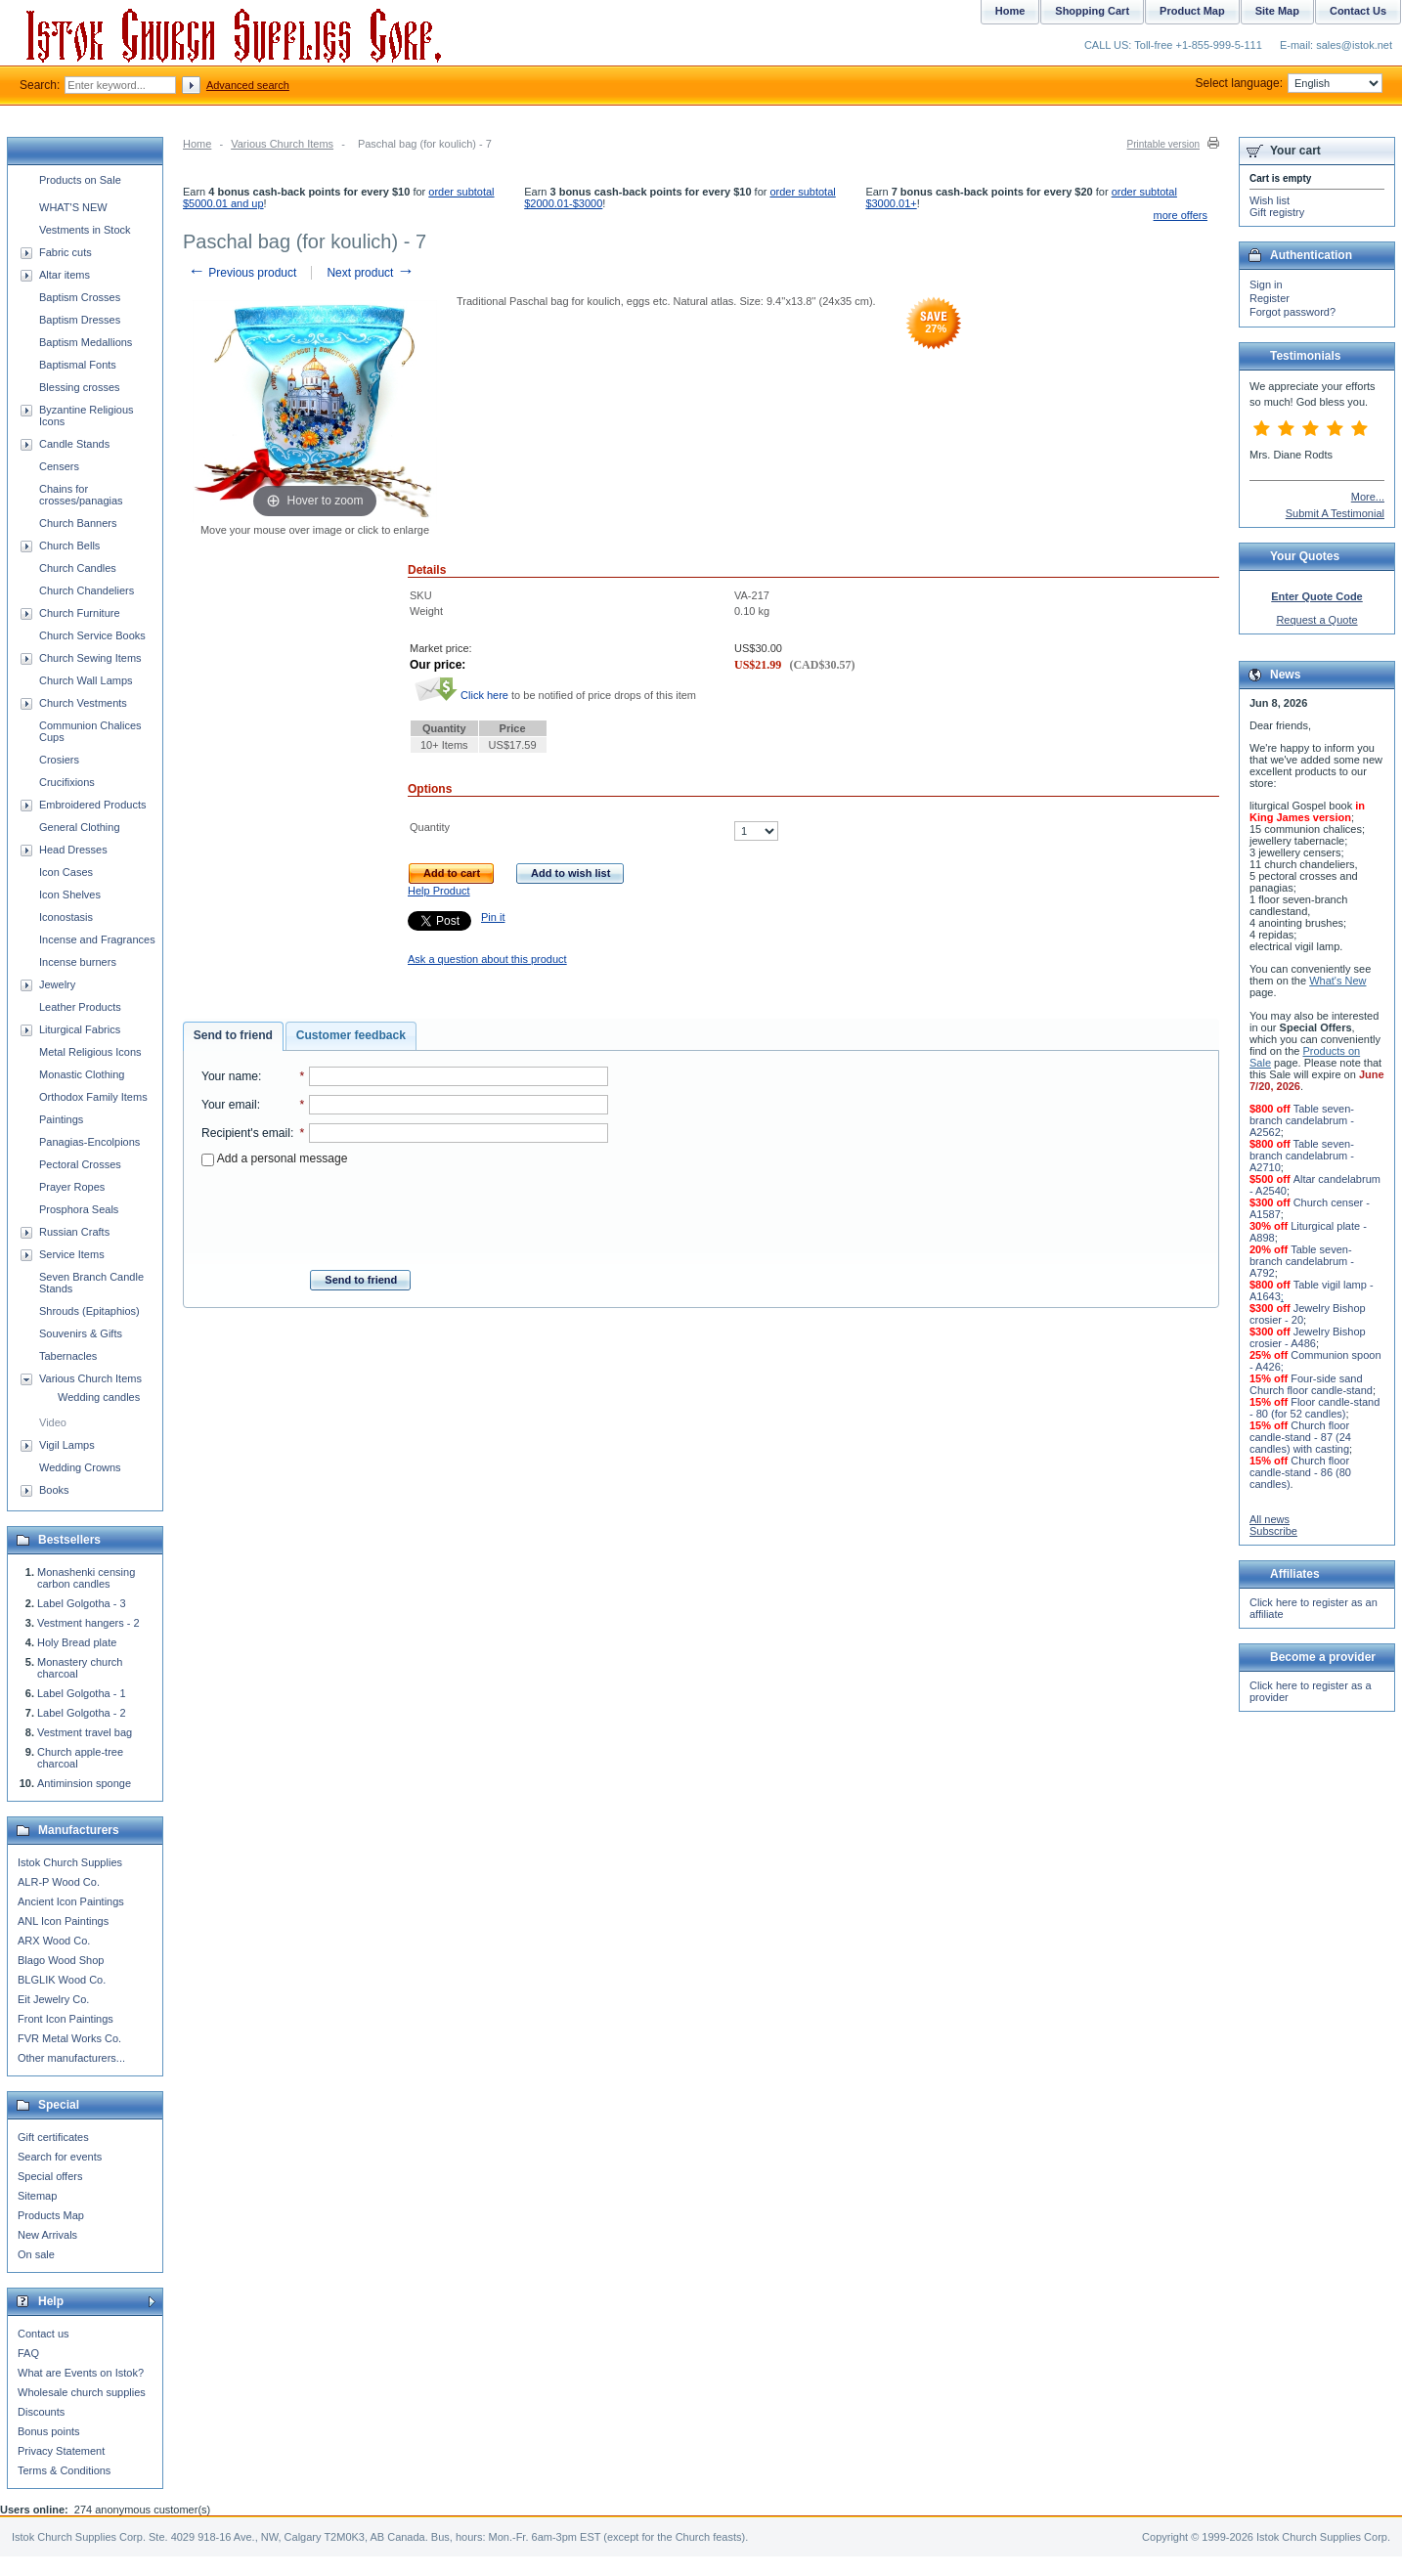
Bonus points (49, 2431)
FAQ (28, 2353)
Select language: (1289, 83)
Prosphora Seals (78, 1209)
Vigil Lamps (67, 1445)
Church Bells (69, 545)
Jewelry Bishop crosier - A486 (1307, 1337)
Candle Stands (74, 444)
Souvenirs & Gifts (80, 1333)
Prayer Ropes (72, 1187)
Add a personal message (274, 1158)
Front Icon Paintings (65, 2019)
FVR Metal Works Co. (69, 2038)
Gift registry (1276, 212)
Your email (229, 1105)
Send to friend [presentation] (233, 1035)
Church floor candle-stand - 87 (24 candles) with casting (1300, 1437)
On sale (36, 2254)
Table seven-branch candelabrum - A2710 (1301, 1155)
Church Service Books (92, 635)
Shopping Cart (1092, 11)
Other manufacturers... (71, 2058)
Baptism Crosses (79, 297)
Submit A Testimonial (1335, 513)
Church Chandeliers (86, 590)
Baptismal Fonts (77, 365)
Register (1269, 298)
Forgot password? (1292, 312)
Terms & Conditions (64, 2470)
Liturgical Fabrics (79, 1029)
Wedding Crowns (80, 1467)
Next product (370, 273)
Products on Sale (80, 180)
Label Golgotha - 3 (81, 1603)
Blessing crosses (79, 387)
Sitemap (37, 2196)
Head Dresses (73, 849)
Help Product (439, 890)
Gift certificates (53, 2137)
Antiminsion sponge (84, 1783)
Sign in (1266, 284)
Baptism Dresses (79, 320)
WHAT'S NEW (73, 207)
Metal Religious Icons (90, 1052)
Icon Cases (66, 872)
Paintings (61, 1119)
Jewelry (57, 984)
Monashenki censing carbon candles (86, 1578)
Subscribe (1273, 1531)
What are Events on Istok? (81, 2373)
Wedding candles (99, 1397)
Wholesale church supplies (82, 2392)
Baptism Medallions (85, 342)
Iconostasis (66, 917)
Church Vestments (83, 703)
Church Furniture (79, 613)
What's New (1337, 980)
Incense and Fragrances (97, 939)
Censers (59, 466)
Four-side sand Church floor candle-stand (1311, 1384)
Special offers (50, 2176)
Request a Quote (1316, 620)
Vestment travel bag (84, 1732)
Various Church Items (282, 144)
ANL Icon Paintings (63, 1921)
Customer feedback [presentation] (351, 1035)
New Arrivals (47, 2235)
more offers (1180, 215)
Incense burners (77, 962)
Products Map (51, 2215)
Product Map (1192, 11)
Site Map (1277, 11)
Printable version (1163, 144)
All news (1269, 1519)
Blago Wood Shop (61, 1960)
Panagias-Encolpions (89, 1142)
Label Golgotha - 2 (81, 1713)
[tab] (233, 1036)
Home (197, 144)
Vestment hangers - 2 (88, 1623)
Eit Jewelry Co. (53, 1999)
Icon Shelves (70, 894)
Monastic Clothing (81, 1074)
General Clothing (79, 827)
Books (54, 1490)
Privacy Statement (61, 2451)
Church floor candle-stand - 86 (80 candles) (1300, 1472)
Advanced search (247, 85)
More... (1367, 496)
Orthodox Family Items (93, 1097)
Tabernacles (68, 1356)
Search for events (60, 2156)
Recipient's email (245, 1133)
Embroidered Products (92, 804)
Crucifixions (67, 782)
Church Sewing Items (90, 658)
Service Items (72, 1254)
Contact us (43, 2333)
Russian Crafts (74, 1232)
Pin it (492, 917)
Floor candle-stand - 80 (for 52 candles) (1314, 1407)
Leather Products (80, 1007)
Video (52, 1422)
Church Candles (77, 568)
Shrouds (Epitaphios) (89, 1311)
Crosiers (59, 759)
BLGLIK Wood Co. (62, 1980)
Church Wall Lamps (86, 680)
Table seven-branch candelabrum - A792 (1301, 1261)
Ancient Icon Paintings (71, 1901)
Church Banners (78, 523)
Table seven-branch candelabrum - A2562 (1301, 1120)
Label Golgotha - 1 (81, 1693)
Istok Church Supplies (70, 1862)
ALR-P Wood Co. (59, 1882)
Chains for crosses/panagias (81, 494)
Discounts (41, 2412)
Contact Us (1358, 11)
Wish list (1269, 200)
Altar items (64, 275)
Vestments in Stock (85, 230)
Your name (229, 1076)
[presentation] (404, 1212)
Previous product (242, 273)
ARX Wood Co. (54, 1940)
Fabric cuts (65, 252)
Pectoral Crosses (80, 1164)
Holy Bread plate (76, 1642)
